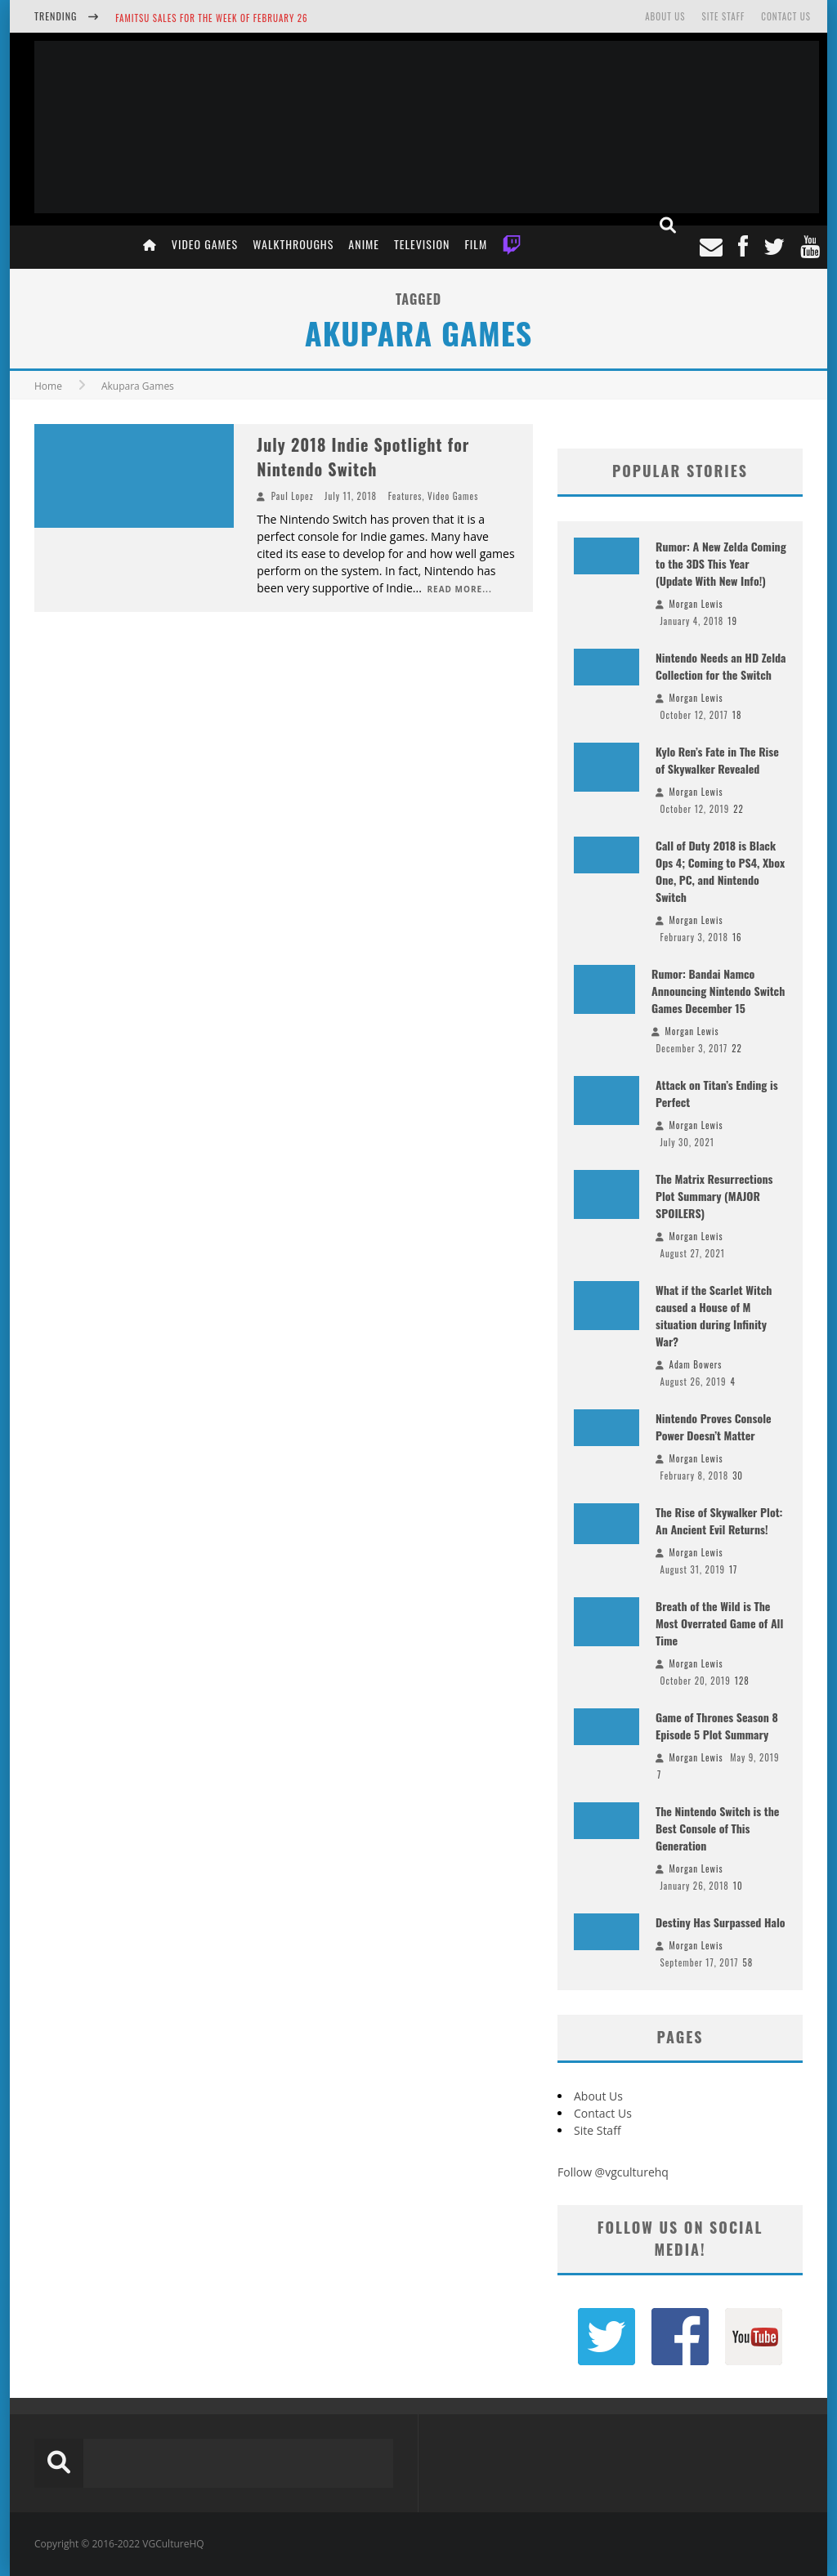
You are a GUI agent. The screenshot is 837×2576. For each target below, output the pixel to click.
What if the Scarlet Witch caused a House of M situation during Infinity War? (714, 1315)
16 (737, 937)
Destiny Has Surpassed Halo (721, 1922)
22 (738, 808)
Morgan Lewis (696, 603)
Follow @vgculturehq (613, 2172)
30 (737, 1475)
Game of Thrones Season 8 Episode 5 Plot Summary (717, 1725)
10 (738, 1885)
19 (732, 620)
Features (405, 495)
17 (733, 1569)
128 (742, 1680)
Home (48, 386)
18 (737, 714)
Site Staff (723, 16)
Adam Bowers (696, 1364)
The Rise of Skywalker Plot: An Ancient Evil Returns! (719, 1520)
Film (475, 243)
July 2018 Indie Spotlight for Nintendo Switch (363, 456)
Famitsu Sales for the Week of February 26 (211, 18)
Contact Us (786, 16)
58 (747, 1962)
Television (422, 243)
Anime (363, 243)
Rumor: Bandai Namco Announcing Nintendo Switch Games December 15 (718, 990)
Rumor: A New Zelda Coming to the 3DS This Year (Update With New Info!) (721, 563)
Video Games (205, 243)
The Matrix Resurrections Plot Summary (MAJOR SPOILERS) (714, 1195)
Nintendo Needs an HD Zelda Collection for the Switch (721, 666)
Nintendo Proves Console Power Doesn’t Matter (714, 1426)
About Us (665, 16)
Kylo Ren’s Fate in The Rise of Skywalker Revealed (717, 760)
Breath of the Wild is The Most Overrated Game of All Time (719, 1623)
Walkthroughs (293, 243)
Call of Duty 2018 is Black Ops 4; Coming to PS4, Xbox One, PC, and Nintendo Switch (720, 871)
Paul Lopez (292, 495)
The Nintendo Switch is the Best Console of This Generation (717, 1828)
